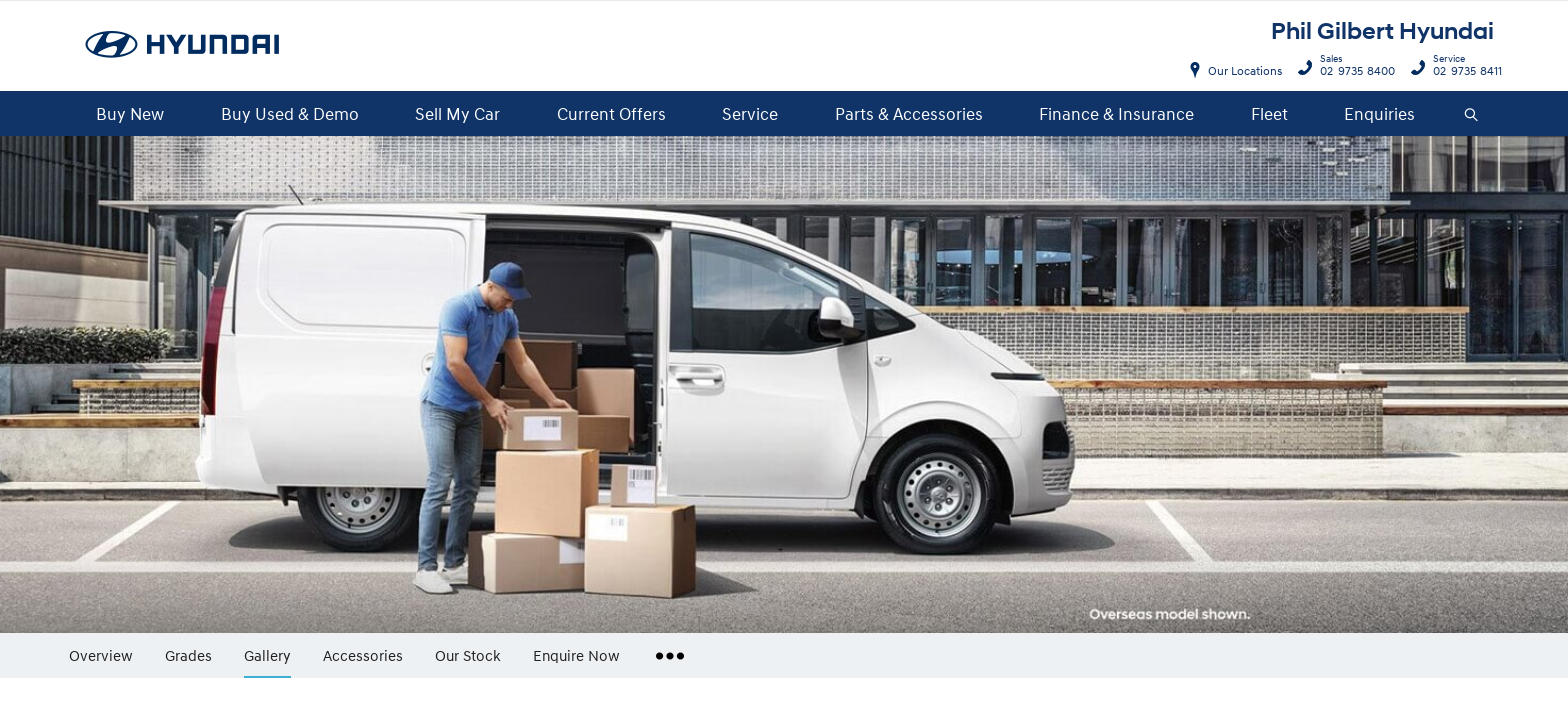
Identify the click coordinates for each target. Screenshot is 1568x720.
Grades (188, 654)
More (665, 648)
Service (750, 113)
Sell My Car (457, 113)
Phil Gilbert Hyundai (1382, 31)
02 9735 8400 (1353, 68)
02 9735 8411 (1463, 68)
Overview (101, 654)
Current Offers (611, 113)
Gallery (267, 655)
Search (1463, 114)
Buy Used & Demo (290, 113)
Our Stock (468, 654)
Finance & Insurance (1116, 113)
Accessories (363, 654)
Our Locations (1245, 70)
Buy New (130, 113)
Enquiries (1379, 113)
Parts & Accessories (909, 113)
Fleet (1269, 113)
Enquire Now (576, 654)
